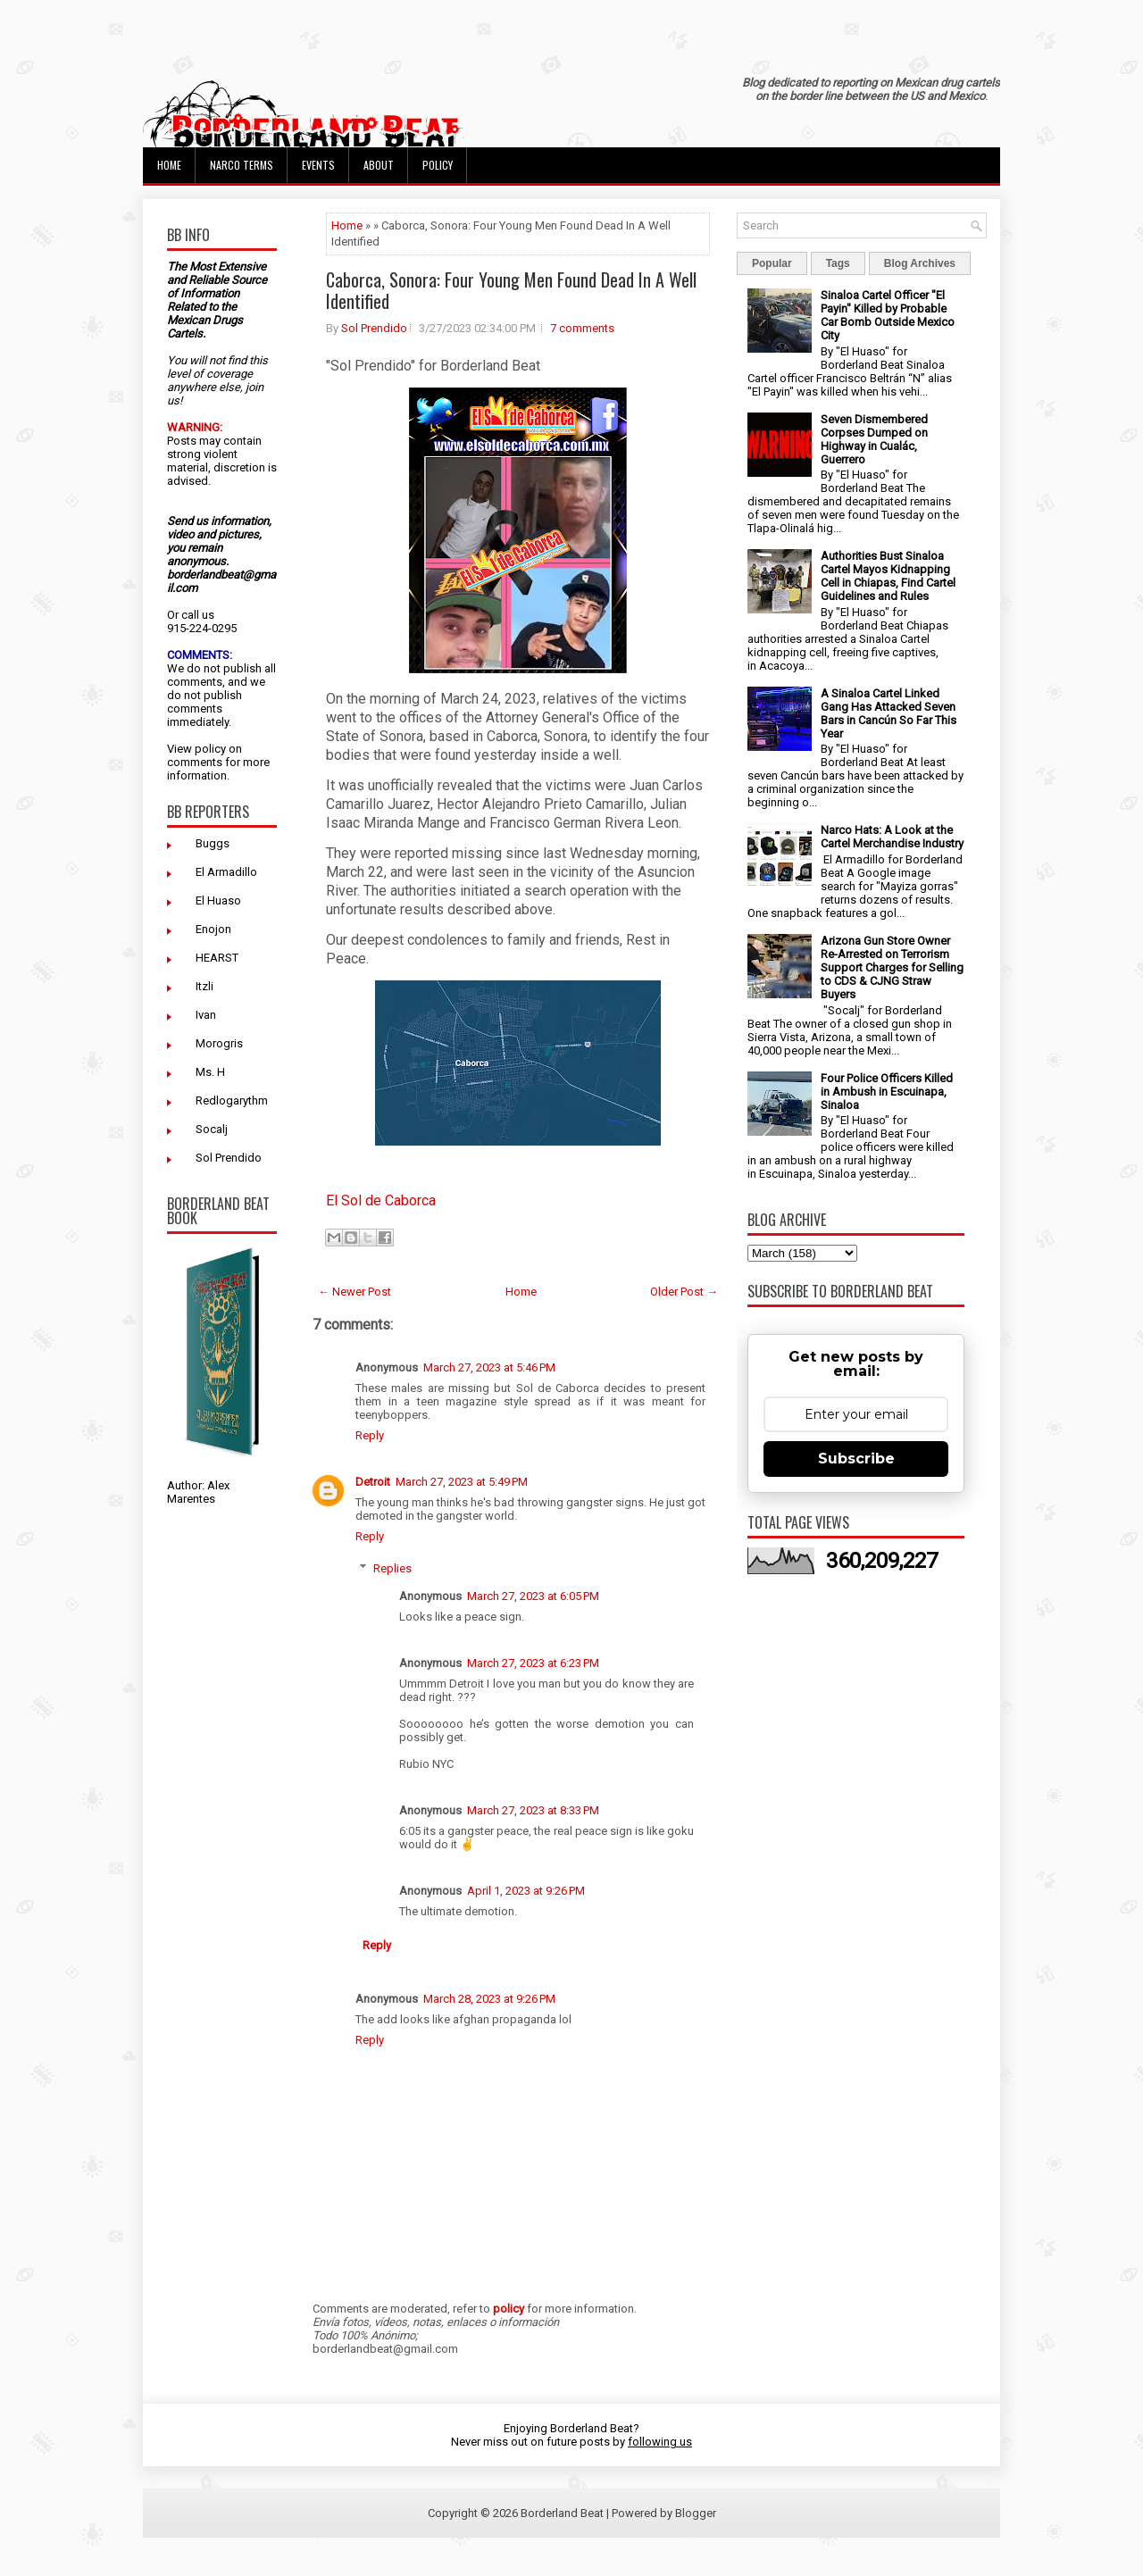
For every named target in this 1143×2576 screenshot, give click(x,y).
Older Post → (684, 1291)
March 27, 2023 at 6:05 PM (533, 1596)
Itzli (204, 986)
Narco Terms (241, 164)
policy (210, 748)
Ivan (206, 1014)
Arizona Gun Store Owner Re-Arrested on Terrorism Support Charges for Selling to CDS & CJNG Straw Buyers (892, 967)
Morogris (219, 1043)
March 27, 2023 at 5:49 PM (462, 1481)
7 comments (582, 328)
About (378, 164)
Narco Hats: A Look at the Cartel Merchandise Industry (892, 836)
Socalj (212, 1129)
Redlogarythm (232, 1100)
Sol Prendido (229, 1157)
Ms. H (210, 1072)
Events (318, 164)
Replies (392, 1568)
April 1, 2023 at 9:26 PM (526, 1890)
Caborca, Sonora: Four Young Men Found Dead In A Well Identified (511, 290)
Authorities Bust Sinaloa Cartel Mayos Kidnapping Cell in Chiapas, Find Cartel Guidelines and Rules (888, 576)
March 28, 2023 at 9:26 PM (489, 1998)
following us (660, 2441)
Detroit (372, 1481)
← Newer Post (354, 1291)
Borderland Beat (562, 2513)
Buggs (212, 843)
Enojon (213, 929)
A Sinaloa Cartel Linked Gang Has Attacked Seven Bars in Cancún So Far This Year (888, 713)
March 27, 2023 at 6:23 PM (533, 1663)
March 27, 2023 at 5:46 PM (489, 1367)
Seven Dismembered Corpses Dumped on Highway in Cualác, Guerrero (874, 439)
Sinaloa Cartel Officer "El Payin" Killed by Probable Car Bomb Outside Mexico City (888, 315)
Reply (369, 1435)
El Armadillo (226, 872)
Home (169, 164)
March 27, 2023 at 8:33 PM (533, 1810)
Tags (838, 263)
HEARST (217, 957)
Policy (437, 164)
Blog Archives (919, 263)
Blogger (695, 2513)
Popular (772, 263)
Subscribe (856, 1458)
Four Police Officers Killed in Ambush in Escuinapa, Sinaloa (887, 1091)
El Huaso (218, 900)
